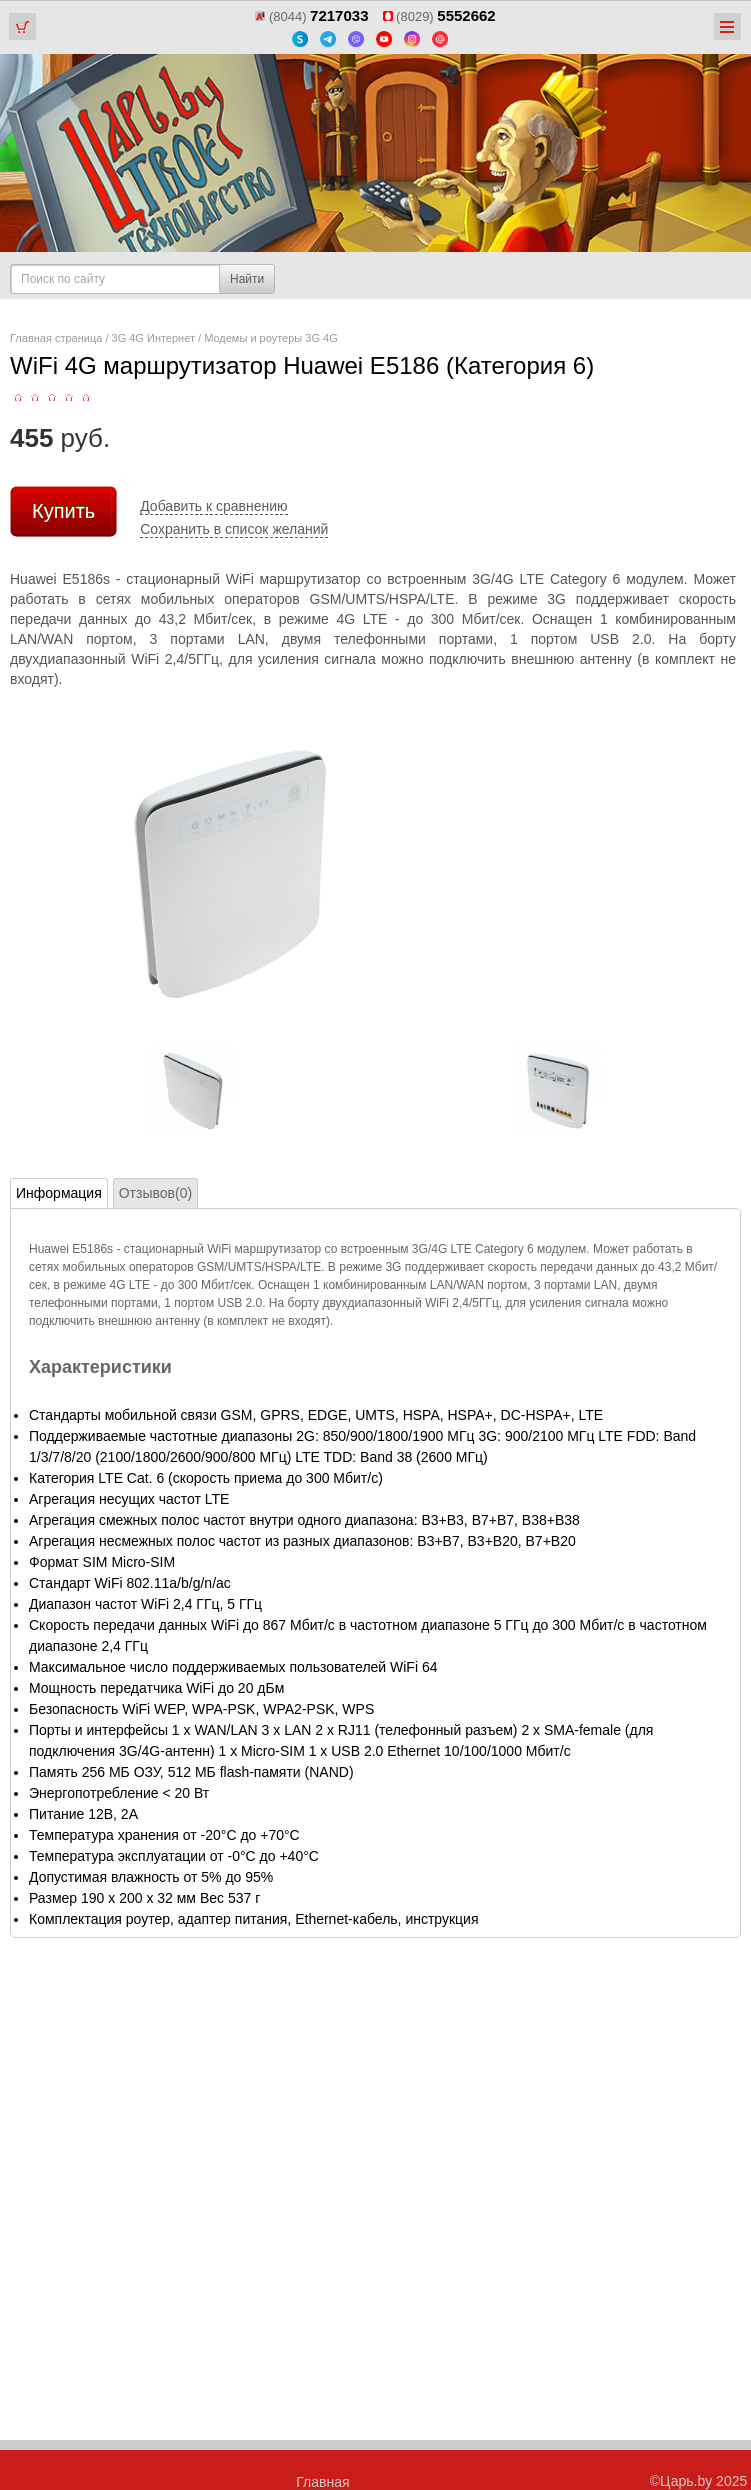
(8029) (439, 16)
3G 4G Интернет (153, 338)
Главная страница (56, 338)
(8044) (311, 16)
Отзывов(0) (155, 1193)
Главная (322, 2482)
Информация (59, 1193)
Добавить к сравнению (213, 506)
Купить (63, 511)
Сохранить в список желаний (234, 529)
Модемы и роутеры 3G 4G (271, 338)
